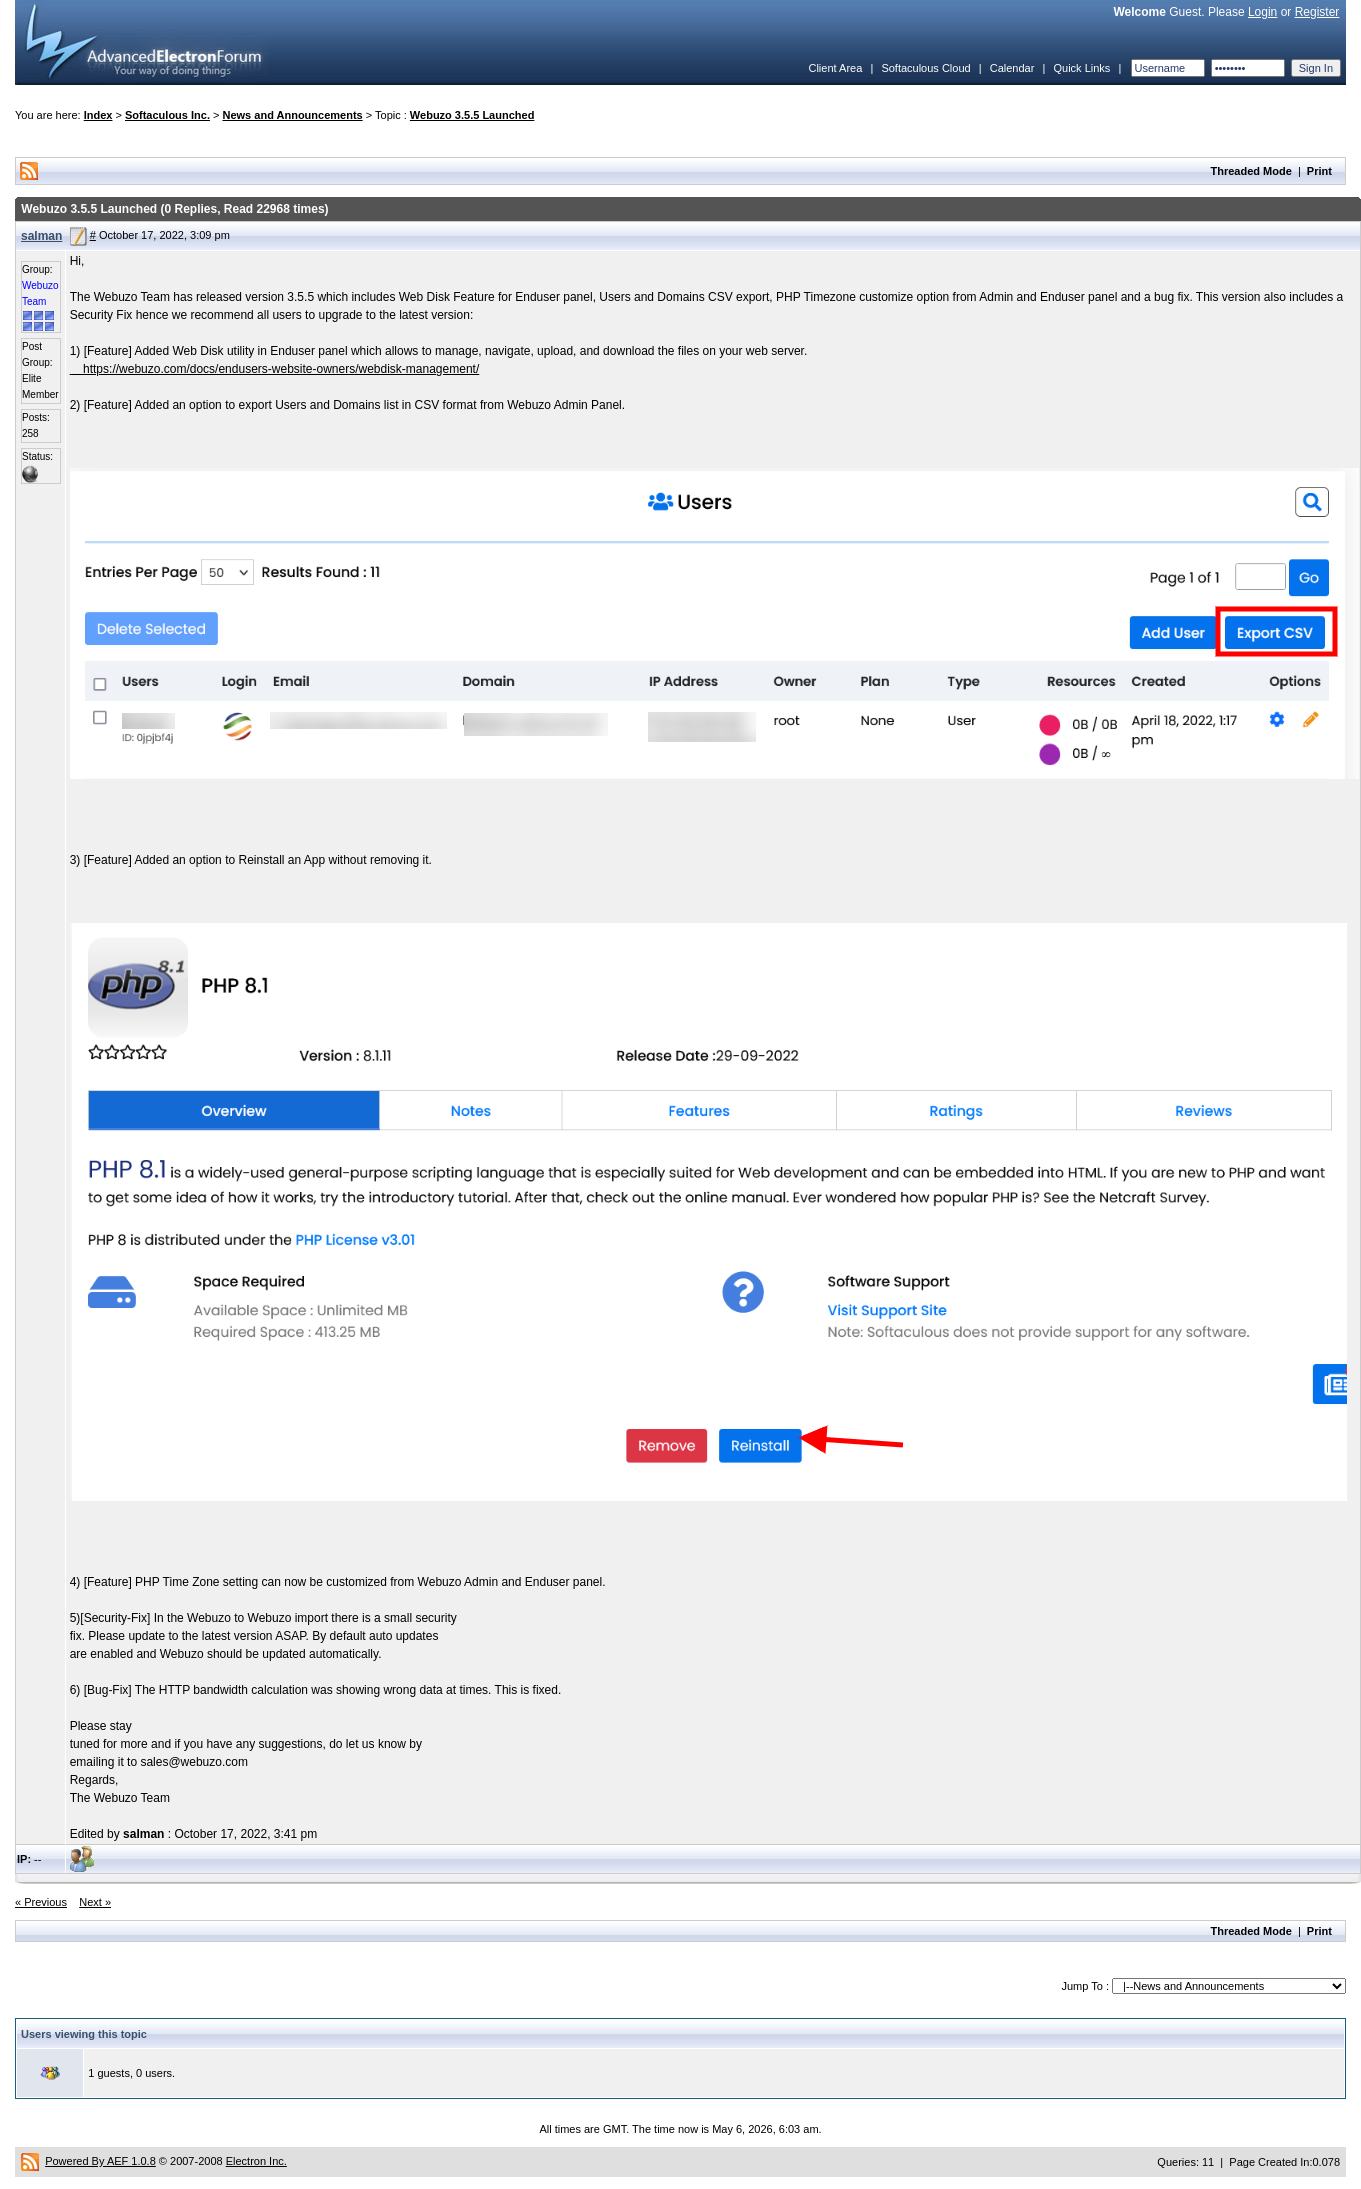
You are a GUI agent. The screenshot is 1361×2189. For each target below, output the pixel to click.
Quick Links (1081, 68)
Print (1319, 171)
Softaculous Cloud (925, 68)
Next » (95, 1902)
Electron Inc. (256, 2161)
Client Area (835, 68)
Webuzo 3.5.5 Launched (472, 115)
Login (1262, 12)
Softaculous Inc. (167, 115)
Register (1317, 12)
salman (41, 236)
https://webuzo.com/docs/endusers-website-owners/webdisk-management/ (281, 369)
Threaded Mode (1251, 171)
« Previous (41, 1902)
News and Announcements (293, 115)
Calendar (1012, 68)
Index (98, 115)
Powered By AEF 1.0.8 (100, 2161)
